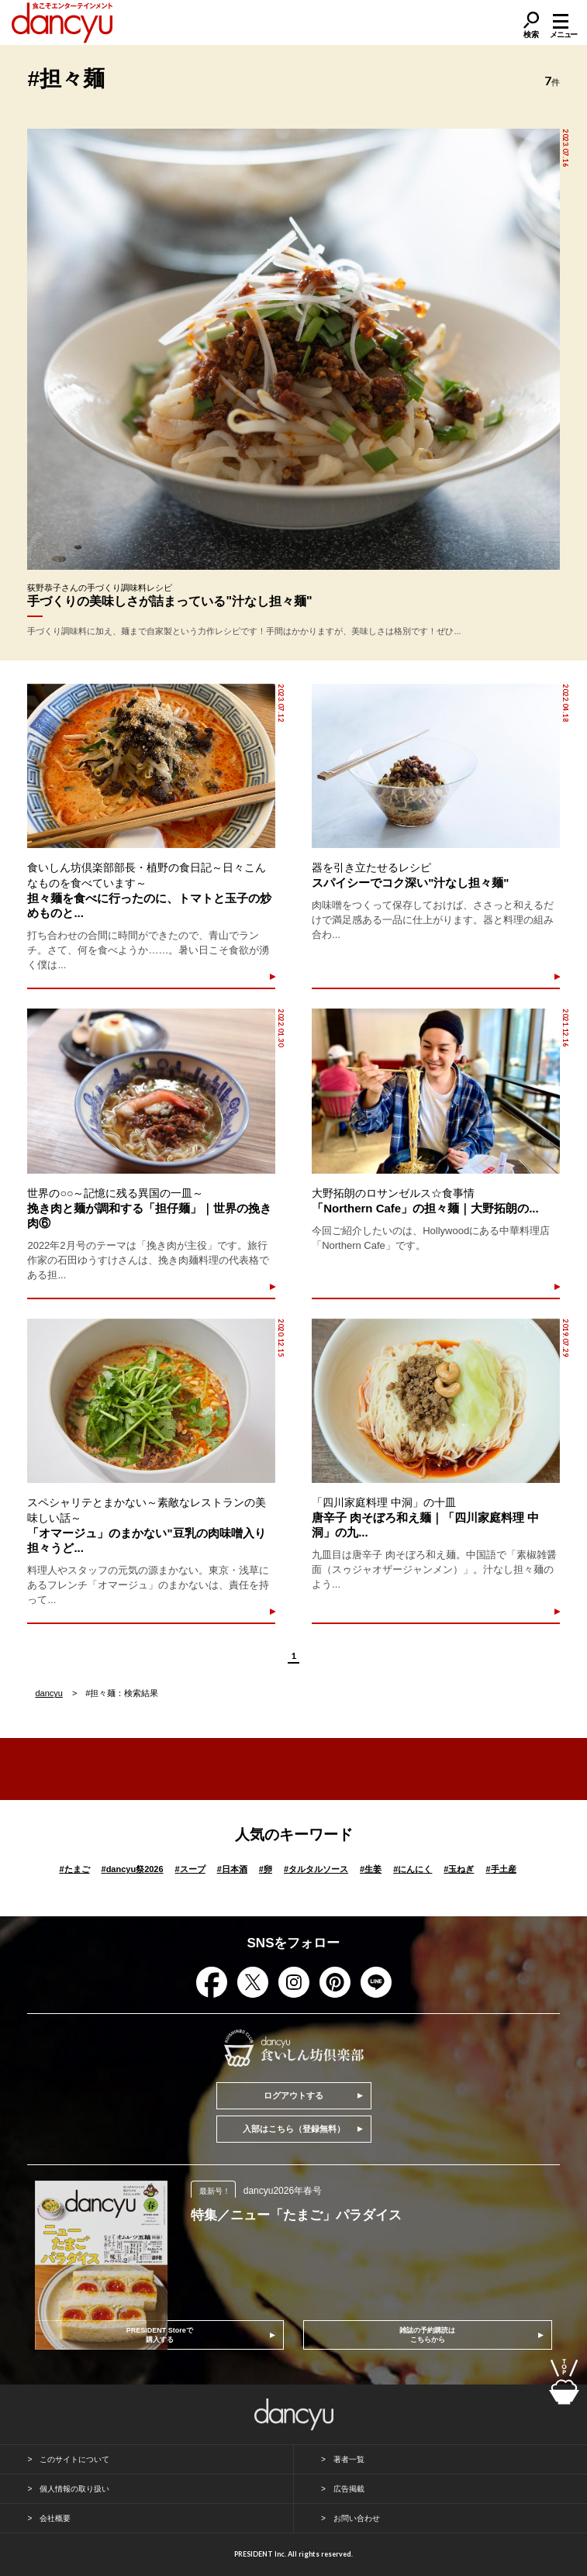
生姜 (371, 1869)
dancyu (48, 1693)
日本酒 (232, 1869)
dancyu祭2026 (133, 1869)
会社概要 (55, 2518)
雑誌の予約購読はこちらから (427, 2334)
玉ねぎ (459, 1869)
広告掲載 (348, 2489)
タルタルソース (316, 1869)
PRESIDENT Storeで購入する (159, 2334)
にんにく (412, 1869)
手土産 (500, 1869)
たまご (74, 1869)
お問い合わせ (356, 2518)
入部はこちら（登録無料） (294, 2128)
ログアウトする (293, 2095)
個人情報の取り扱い (74, 2489)
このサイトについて (74, 2459)
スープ (190, 1869)
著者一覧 (348, 2459)
